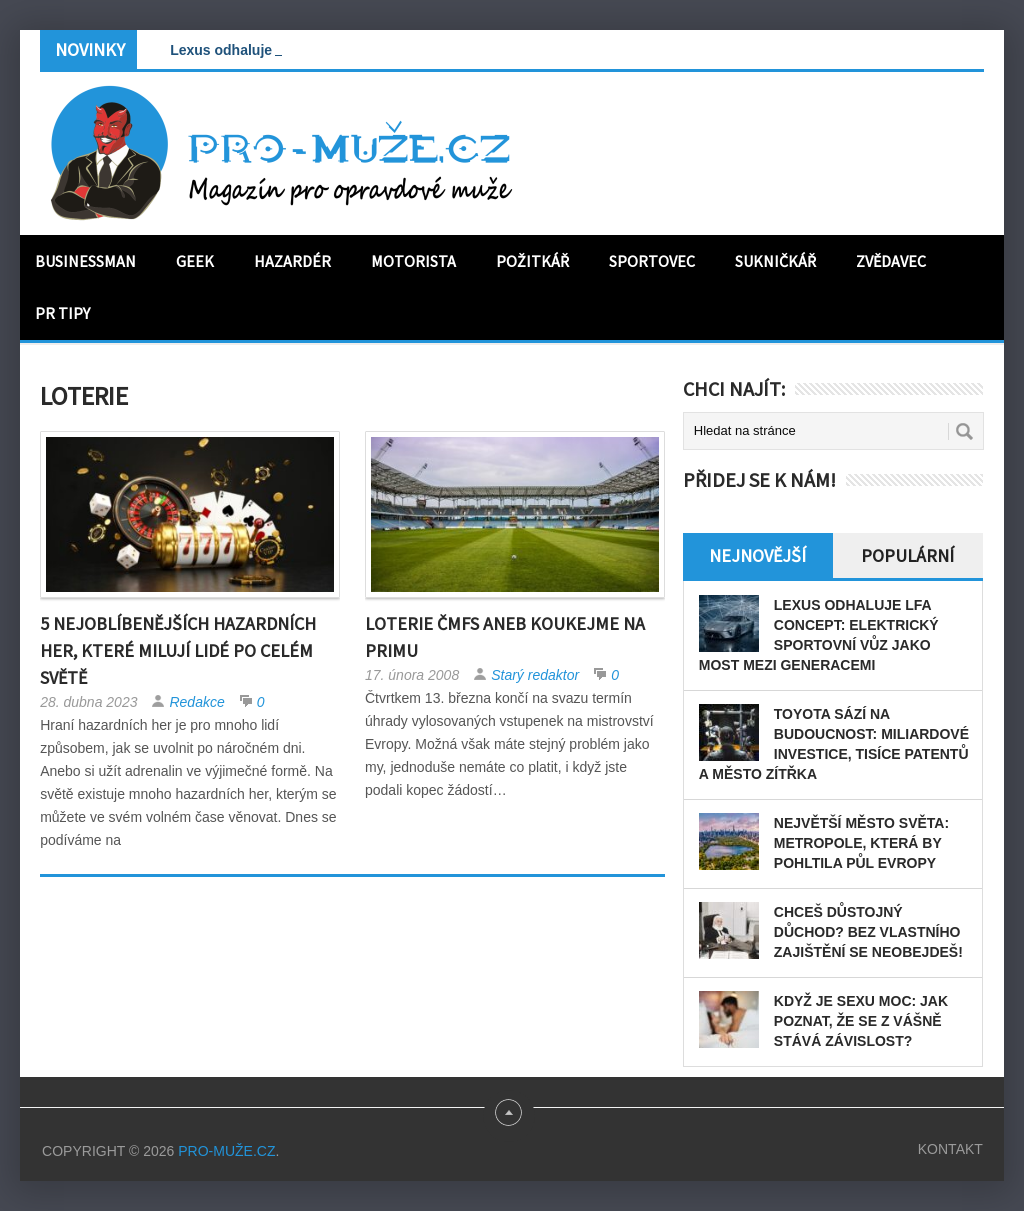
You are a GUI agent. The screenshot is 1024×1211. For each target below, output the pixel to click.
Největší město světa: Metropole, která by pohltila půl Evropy (861, 843)
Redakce (196, 702)
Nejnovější (757, 555)
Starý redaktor (535, 675)
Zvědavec (891, 261)
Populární (907, 555)
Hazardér (292, 261)
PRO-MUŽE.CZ (226, 1151)
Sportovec (652, 261)
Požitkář (532, 261)
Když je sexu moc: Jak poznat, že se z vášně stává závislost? (861, 1021)
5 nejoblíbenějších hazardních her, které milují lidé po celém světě (178, 650)
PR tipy (62, 313)
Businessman (85, 261)
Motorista (413, 261)
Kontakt (950, 1149)
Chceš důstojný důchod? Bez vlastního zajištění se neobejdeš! (868, 932)
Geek (195, 261)
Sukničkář (775, 261)
